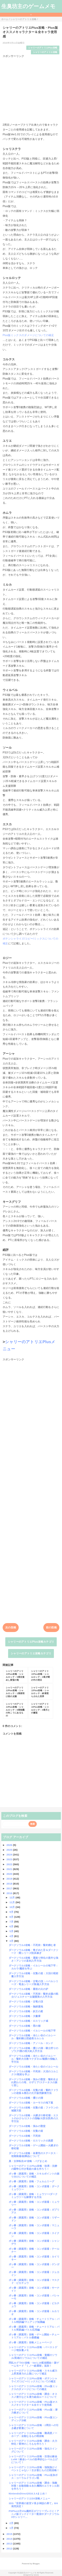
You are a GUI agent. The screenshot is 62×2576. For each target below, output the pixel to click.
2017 (9, 1888)
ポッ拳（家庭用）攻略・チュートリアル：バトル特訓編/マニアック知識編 (34, 2320)
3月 (11, 1941)
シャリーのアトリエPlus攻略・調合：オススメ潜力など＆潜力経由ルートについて (33, 2395)
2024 (9, 1854)
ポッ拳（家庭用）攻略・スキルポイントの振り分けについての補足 (34, 2175)
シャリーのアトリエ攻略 (45, 52)
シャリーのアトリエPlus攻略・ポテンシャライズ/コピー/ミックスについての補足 (33, 2380)
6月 (11, 1926)
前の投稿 (51, 1627)
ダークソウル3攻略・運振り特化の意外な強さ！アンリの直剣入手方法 (33, 1959)
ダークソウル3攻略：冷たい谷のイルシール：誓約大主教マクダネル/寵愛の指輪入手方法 (33, 2058)
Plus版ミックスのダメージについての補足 (28, 335)
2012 (9, 2548)
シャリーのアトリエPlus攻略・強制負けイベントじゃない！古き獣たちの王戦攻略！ (34, 2469)
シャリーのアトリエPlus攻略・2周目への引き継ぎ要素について (34, 2427)
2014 (9, 2538)
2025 (9, 1849)
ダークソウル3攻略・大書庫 (25, 2016)
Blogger (36, 2564)
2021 (9, 1869)
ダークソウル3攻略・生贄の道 (26, 2130)
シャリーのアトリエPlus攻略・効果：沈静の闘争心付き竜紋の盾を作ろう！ (33, 2167)
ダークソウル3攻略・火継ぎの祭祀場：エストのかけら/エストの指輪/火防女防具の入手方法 (33, 2118)
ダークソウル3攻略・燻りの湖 (26, 2097)
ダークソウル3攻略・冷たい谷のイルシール (33, 2066)
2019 (9, 1878)
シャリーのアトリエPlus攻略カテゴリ (31, 1641)
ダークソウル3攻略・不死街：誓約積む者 (32, 1945)
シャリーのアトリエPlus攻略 (42, 47)
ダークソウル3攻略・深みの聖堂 (27, 2126)
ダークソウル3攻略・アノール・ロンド (31, 2043)
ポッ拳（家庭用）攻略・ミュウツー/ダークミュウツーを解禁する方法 (33, 2195)
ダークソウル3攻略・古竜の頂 (26, 2001)
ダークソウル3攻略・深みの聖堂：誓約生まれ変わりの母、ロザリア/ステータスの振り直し (33, 2082)
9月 (11, 1911)
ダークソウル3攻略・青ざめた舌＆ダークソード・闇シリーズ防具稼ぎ (33, 1951)
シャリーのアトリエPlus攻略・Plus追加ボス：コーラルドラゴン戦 (33, 2476)
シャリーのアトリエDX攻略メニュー (29, 2498)
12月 (12, 1897)
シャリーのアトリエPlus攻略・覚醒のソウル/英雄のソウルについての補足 (33, 2356)
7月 (11, 1921)
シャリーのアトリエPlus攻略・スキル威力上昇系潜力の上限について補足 (33, 2372)
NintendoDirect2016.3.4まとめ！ (28, 2493)
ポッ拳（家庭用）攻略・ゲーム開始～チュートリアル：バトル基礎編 (34, 2336)
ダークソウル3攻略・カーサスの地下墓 (31, 2102)
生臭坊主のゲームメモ (28, 6)
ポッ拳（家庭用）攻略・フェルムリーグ (31, 2181)
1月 (11, 2527)
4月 (11, 1936)
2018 (9, 1883)
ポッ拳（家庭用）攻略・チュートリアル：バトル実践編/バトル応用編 (34, 2328)
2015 (9, 2534)
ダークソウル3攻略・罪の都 (25, 2025)
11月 (12, 1902)
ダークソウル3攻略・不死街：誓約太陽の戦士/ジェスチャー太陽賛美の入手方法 (33, 1995)
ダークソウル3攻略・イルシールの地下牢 (32, 2030)
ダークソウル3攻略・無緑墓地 (26, 2006)
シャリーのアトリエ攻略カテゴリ (31, 1653)
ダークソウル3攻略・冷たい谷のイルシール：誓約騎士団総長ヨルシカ (32, 2037)
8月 (11, 1916)
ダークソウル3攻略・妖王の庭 (26, 2011)
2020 (9, 1873)
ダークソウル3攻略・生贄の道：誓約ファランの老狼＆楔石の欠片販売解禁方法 (33, 2091)
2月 (11, 2523)
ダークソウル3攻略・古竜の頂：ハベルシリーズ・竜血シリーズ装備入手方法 (33, 1983)
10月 (12, 1907)
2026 (9, 1845)
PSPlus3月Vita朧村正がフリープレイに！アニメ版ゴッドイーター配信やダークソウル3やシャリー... (34, 2514)
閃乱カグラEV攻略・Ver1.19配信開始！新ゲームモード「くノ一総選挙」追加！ (34, 2364)
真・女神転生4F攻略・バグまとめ (28, 2161)
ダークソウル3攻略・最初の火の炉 (28, 1989)
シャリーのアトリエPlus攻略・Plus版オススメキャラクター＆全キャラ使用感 (33, 2403)
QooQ (36, 2575)
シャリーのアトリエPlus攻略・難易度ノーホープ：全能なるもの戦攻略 (33, 2434)
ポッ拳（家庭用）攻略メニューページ (30, 2342)
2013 (9, 2543)
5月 (11, 1931)
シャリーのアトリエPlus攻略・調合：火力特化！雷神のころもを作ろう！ (33, 2442)
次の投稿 (10, 1627)
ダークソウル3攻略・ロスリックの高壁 (31, 2140)
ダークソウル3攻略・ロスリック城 (28, 2020)
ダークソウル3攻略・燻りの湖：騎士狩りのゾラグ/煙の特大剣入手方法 (33, 2049)
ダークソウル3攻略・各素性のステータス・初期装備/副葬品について (33, 2155)
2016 (9, 1893)
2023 (9, 1859)
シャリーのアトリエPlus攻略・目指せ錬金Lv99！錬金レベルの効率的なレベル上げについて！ (33, 2459)
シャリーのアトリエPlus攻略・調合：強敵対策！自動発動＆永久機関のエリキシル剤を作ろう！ (34, 2485)
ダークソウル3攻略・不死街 (25, 2135)
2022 (9, 1864)
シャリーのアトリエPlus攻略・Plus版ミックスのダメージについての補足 (33, 2388)
